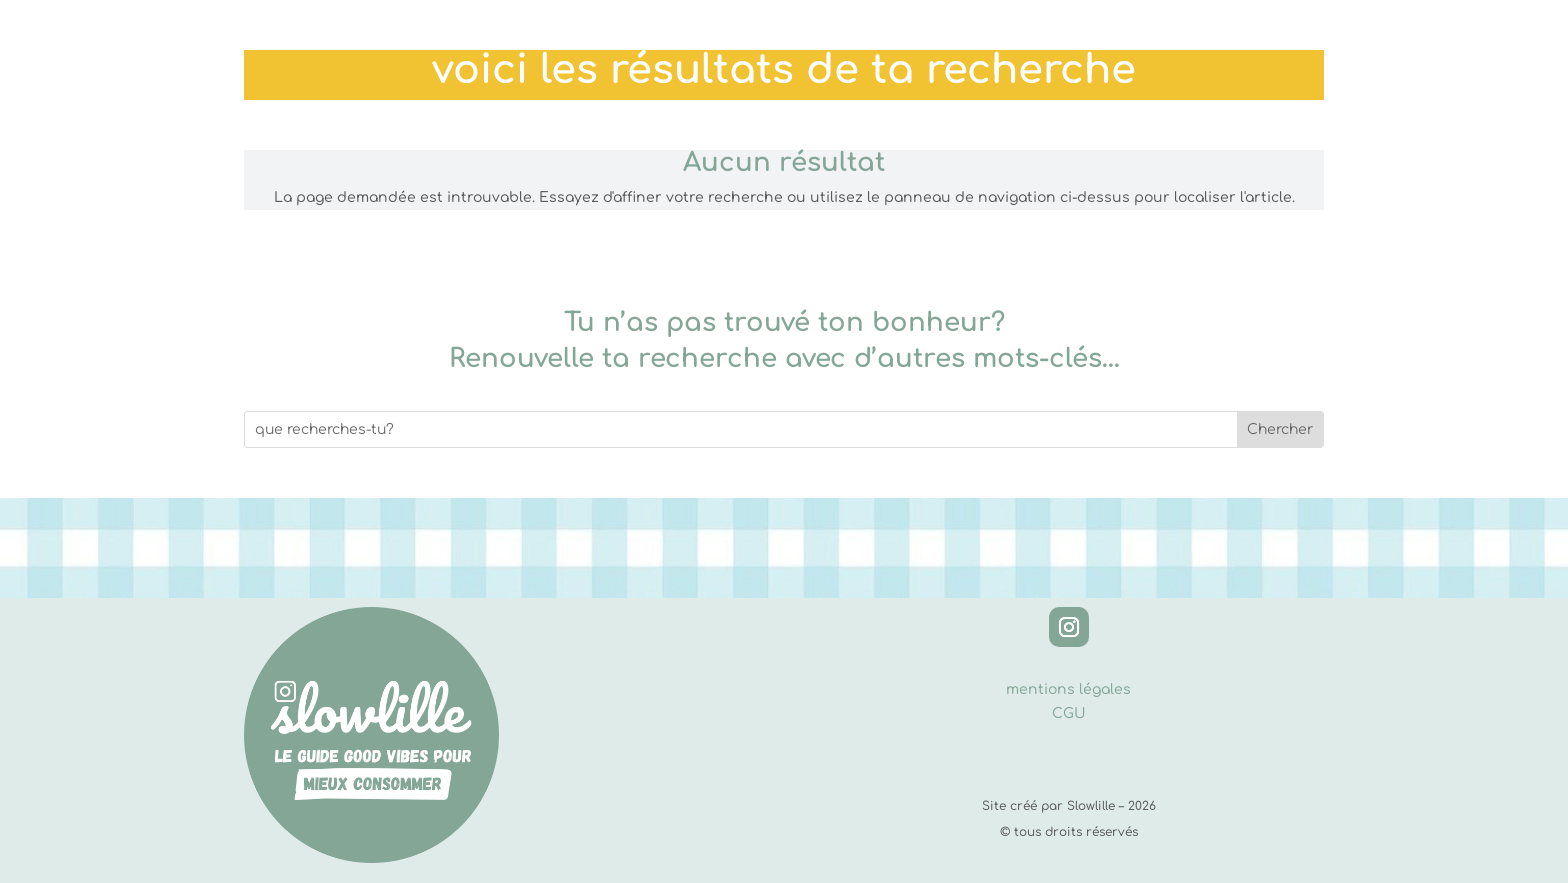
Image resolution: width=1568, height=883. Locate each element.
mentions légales (1068, 689)
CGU (1069, 713)
